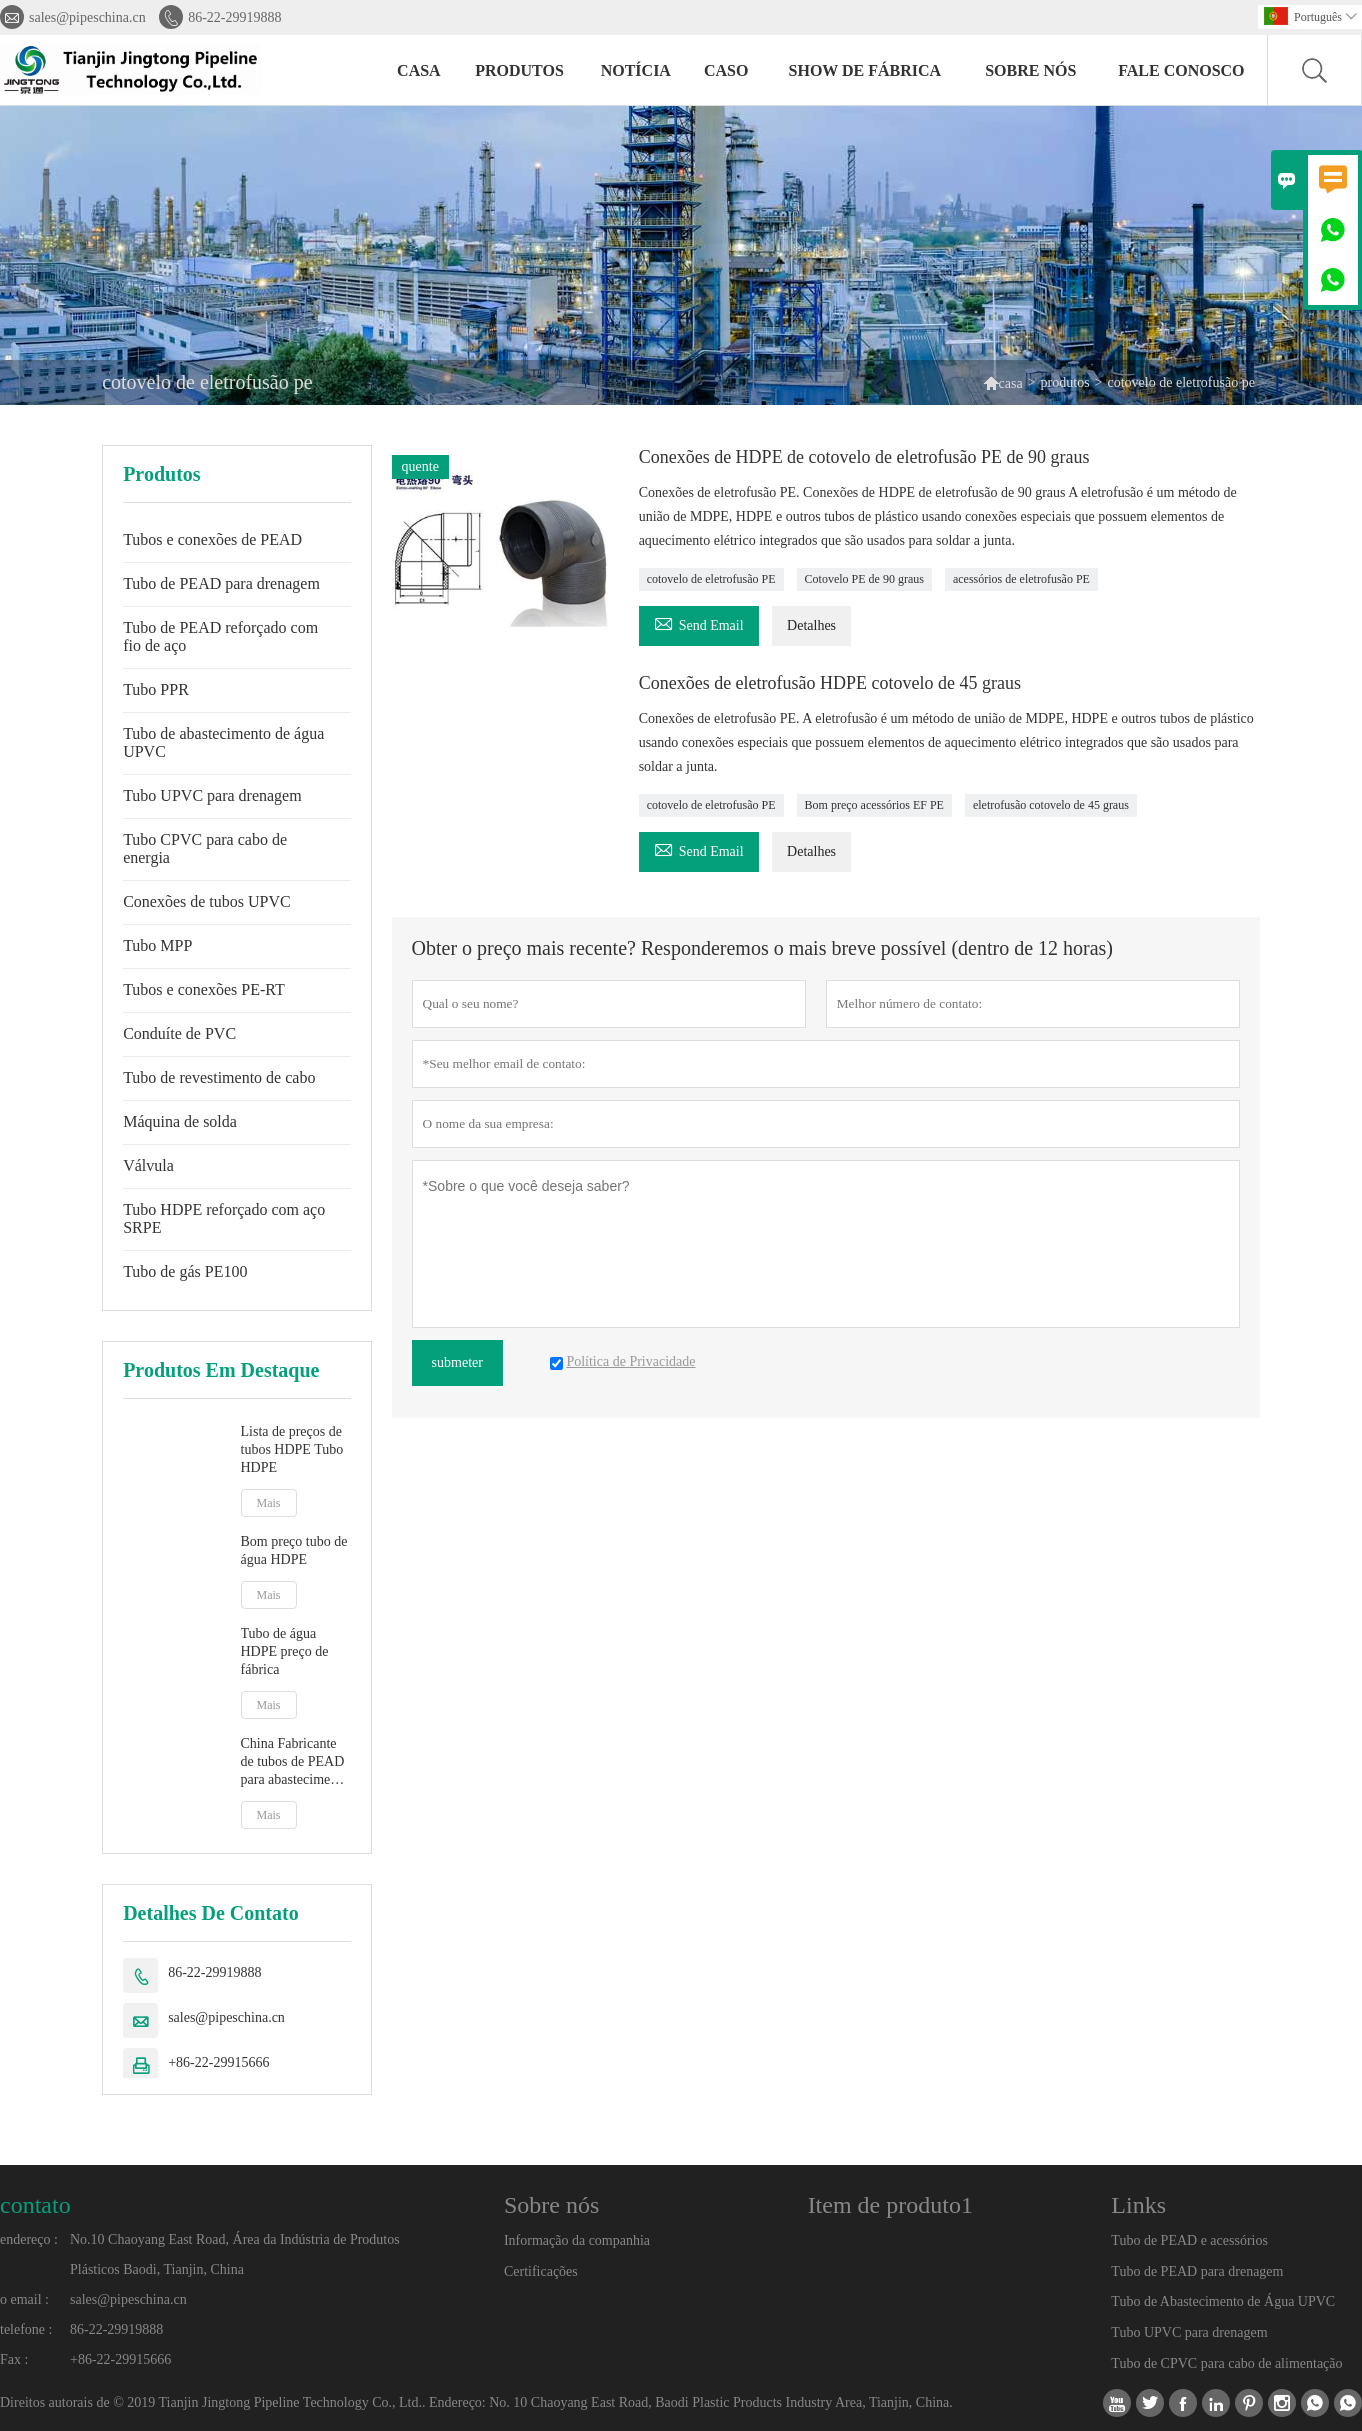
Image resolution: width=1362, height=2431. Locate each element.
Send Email (699, 622)
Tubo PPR (156, 689)
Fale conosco (1181, 70)
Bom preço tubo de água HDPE (294, 1550)
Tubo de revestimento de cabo (219, 1077)
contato (35, 2205)
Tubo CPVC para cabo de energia (205, 848)
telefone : (26, 2329)
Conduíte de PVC (179, 1033)
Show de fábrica (865, 70)
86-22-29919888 (234, 17)
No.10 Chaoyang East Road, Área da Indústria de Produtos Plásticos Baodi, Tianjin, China (235, 2254)
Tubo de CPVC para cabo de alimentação (1226, 2363)
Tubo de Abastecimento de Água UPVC (1223, 2301)
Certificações (541, 2271)
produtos (519, 70)
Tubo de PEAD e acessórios (1189, 2240)
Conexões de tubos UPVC (207, 901)
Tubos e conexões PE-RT (204, 989)
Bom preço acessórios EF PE (874, 805)
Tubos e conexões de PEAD (212, 539)
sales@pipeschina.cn (87, 17)
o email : (24, 2299)
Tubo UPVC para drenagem (212, 795)
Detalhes (811, 625)
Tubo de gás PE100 (185, 1271)
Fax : (14, 2359)
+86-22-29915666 (218, 2062)
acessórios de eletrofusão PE (1021, 579)
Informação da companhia (577, 2240)
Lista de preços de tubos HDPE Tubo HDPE (292, 1449)
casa (419, 70)
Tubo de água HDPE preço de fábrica (285, 1651)
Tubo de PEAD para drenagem (221, 583)
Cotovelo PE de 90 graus (864, 579)
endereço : (29, 2239)
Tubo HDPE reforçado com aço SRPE (224, 1218)
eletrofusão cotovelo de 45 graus (1051, 805)
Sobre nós (1030, 70)
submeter (457, 1362)
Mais (269, 1503)
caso (726, 70)
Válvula (148, 1165)
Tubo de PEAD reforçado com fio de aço (220, 636)
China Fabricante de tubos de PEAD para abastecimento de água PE (295, 1762)
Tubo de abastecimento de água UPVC (223, 742)
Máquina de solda (180, 1121)
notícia (636, 70)
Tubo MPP (157, 945)
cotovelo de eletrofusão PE (711, 579)
